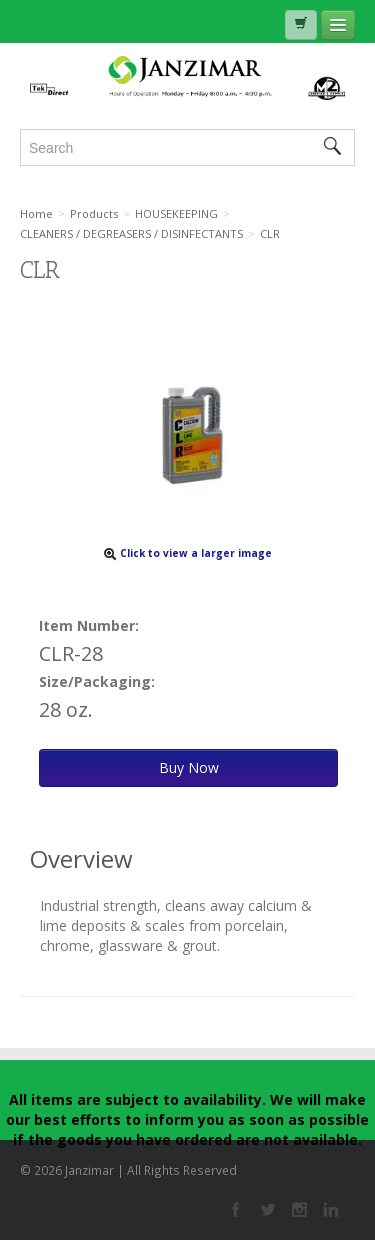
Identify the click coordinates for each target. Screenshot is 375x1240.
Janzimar (187, 77)
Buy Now (189, 767)
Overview (81, 858)
